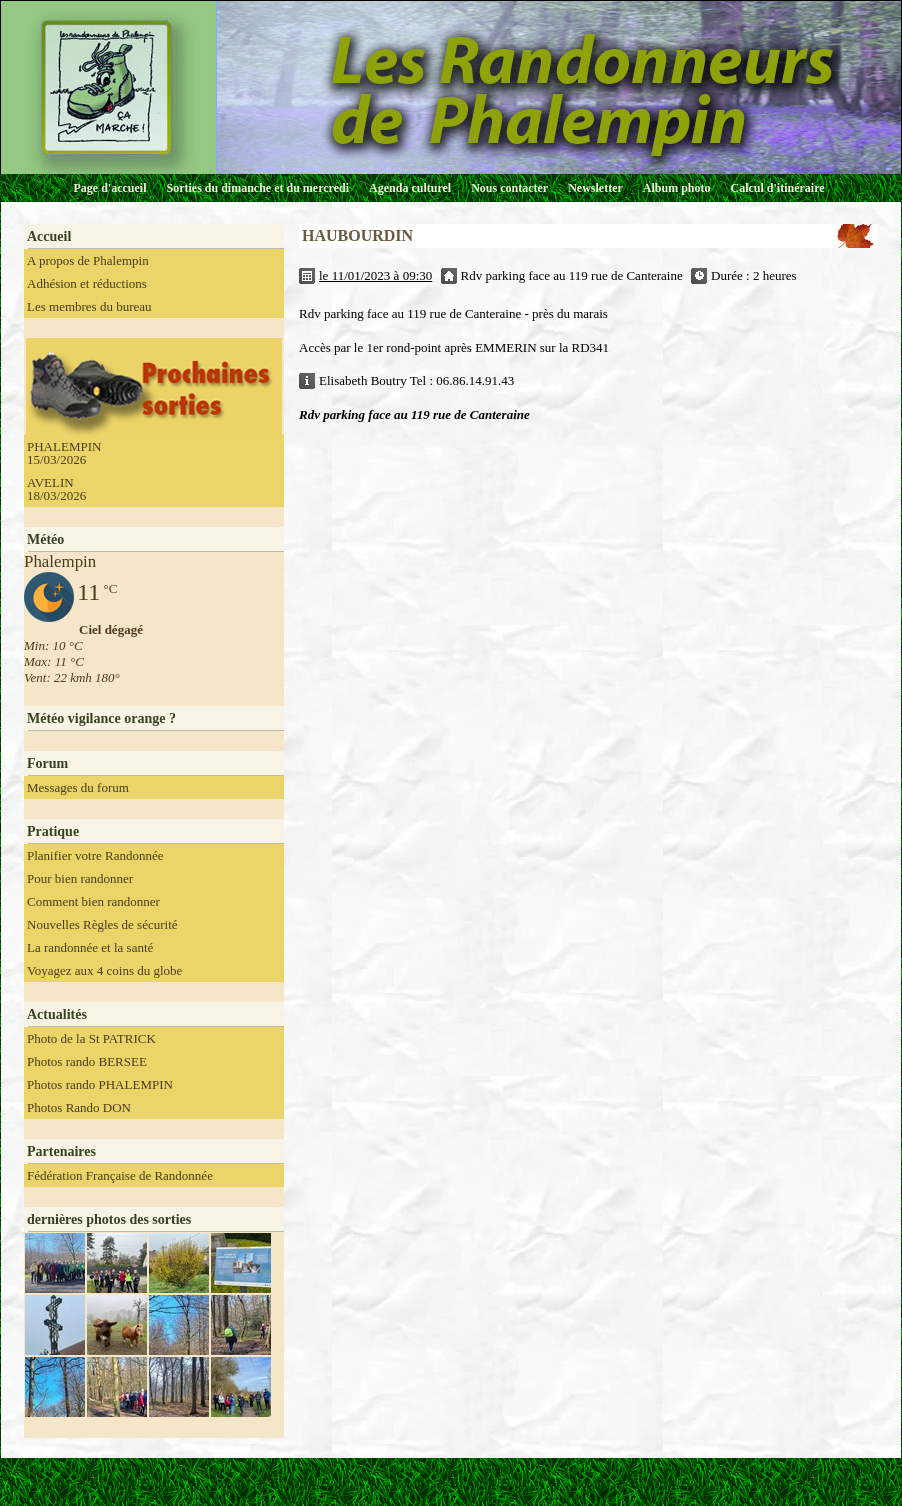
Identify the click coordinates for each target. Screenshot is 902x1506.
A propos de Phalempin (88, 260)
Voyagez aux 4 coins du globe (104, 970)
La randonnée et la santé (90, 947)
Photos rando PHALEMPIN (100, 1084)
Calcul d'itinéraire (777, 188)
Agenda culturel (410, 188)
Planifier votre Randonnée (95, 855)
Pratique (53, 831)
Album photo (677, 188)
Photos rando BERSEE (87, 1061)
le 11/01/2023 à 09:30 (375, 275)
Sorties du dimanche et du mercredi (257, 188)
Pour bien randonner (80, 878)
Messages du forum (78, 787)
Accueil (49, 236)
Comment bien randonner (93, 901)
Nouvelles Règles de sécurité (102, 924)
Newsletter (595, 188)
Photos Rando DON (79, 1107)
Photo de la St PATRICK (91, 1038)
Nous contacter (509, 188)
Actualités (57, 1014)
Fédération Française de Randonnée (120, 1175)
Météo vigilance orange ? (101, 718)
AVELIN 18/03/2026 (56, 489)
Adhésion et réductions (87, 283)
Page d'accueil (110, 188)
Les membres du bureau (89, 306)
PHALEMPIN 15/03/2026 (64, 453)
